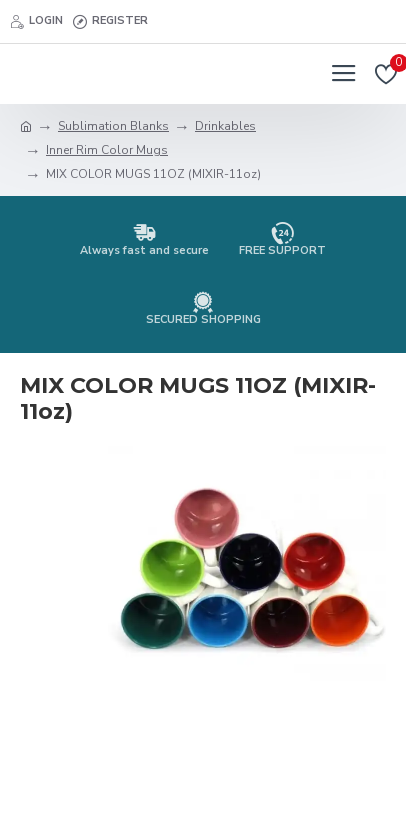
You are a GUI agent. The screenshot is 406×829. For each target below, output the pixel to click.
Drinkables (225, 126)
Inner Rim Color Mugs (107, 150)
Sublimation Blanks (113, 126)
